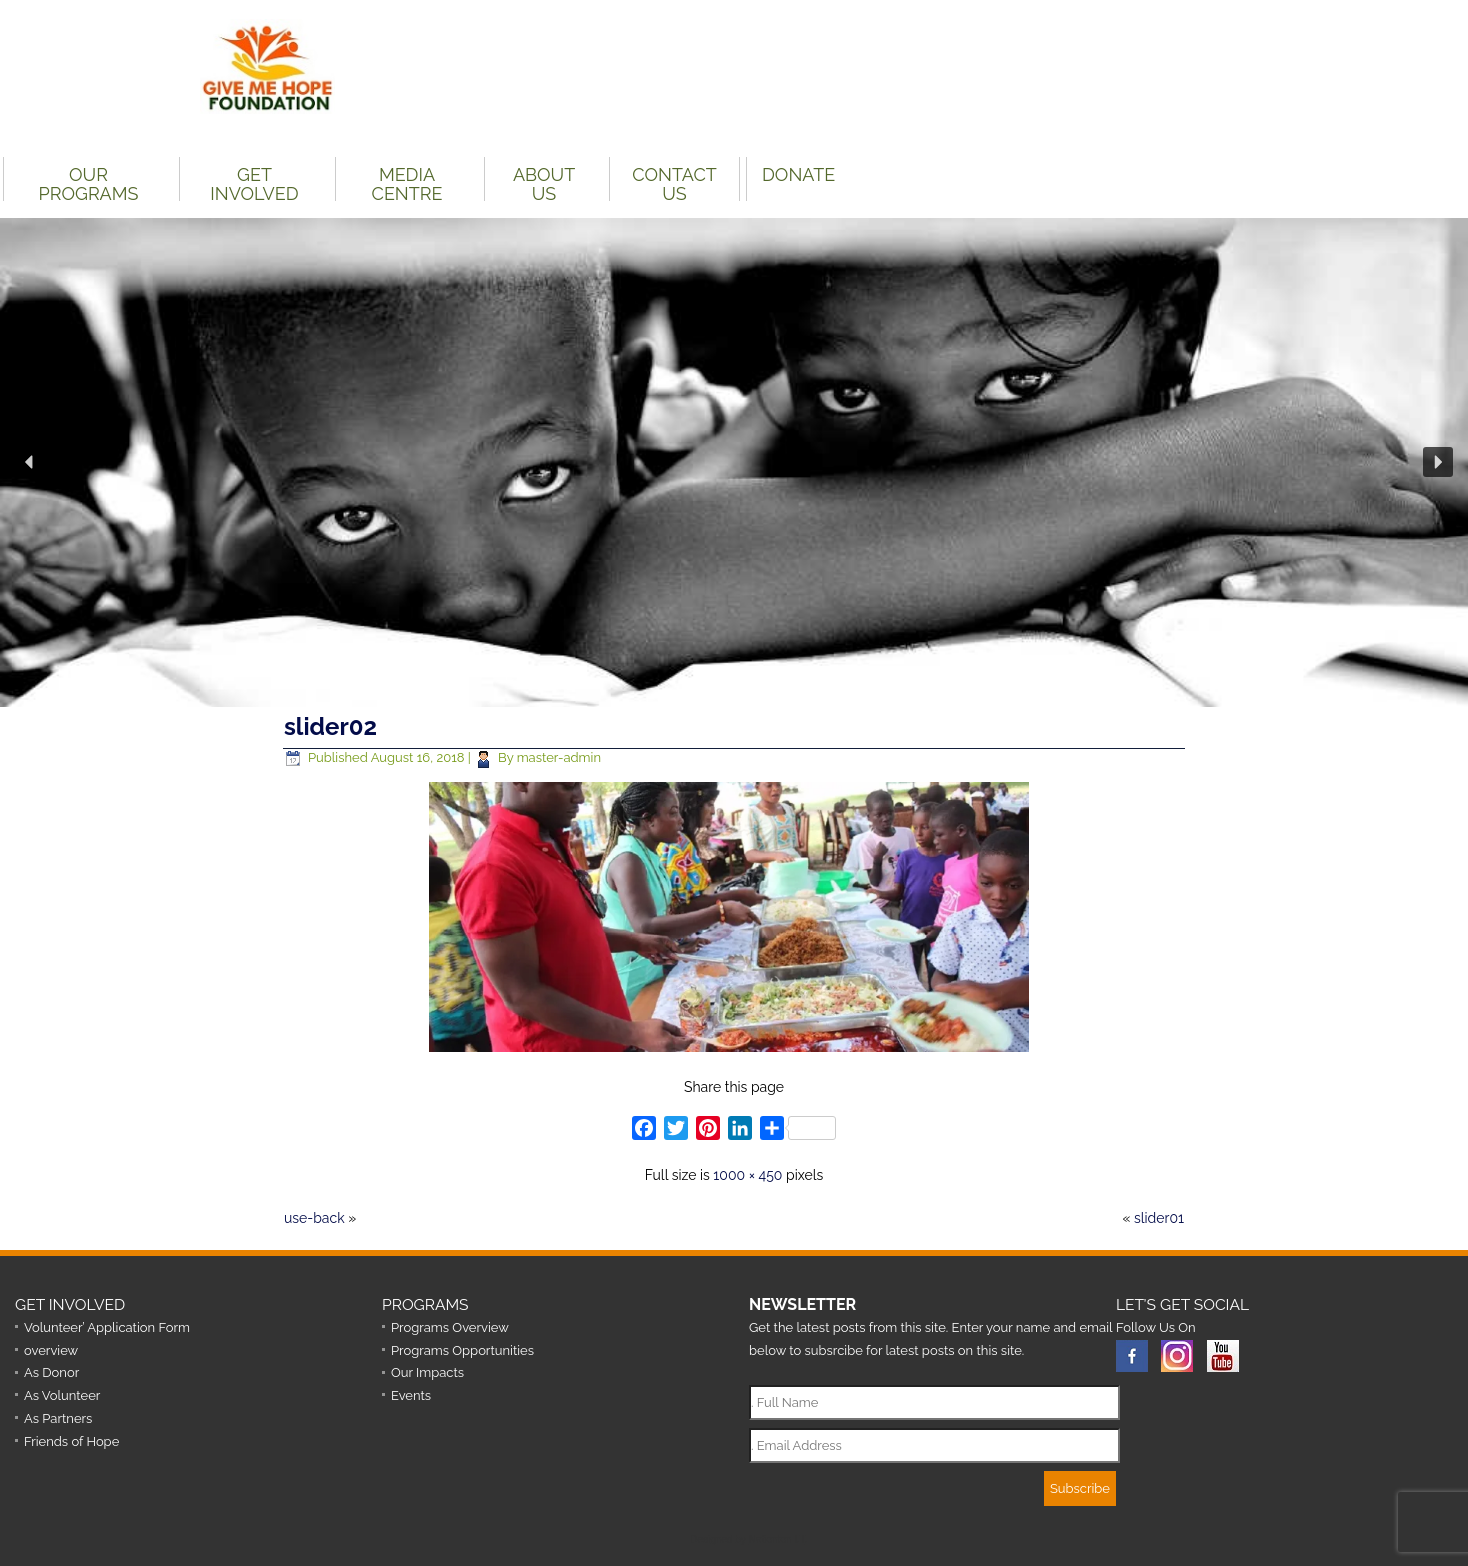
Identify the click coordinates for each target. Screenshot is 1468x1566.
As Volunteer (62, 1395)
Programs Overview (450, 1327)
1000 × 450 (747, 1175)
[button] (30, 462)
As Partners (58, 1418)
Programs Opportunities (462, 1350)
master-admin (559, 757)
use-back (314, 1218)
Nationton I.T (777, 1539)
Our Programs (89, 182)
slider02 (330, 726)
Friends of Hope (71, 1441)
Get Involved (254, 182)
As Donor (51, 1372)
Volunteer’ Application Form (107, 1327)
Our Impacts (427, 1372)
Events (411, 1395)
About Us (544, 182)
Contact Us (674, 182)
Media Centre (407, 182)
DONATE (798, 174)
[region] (734, 462)
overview (51, 1350)
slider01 (1159, 1218)
